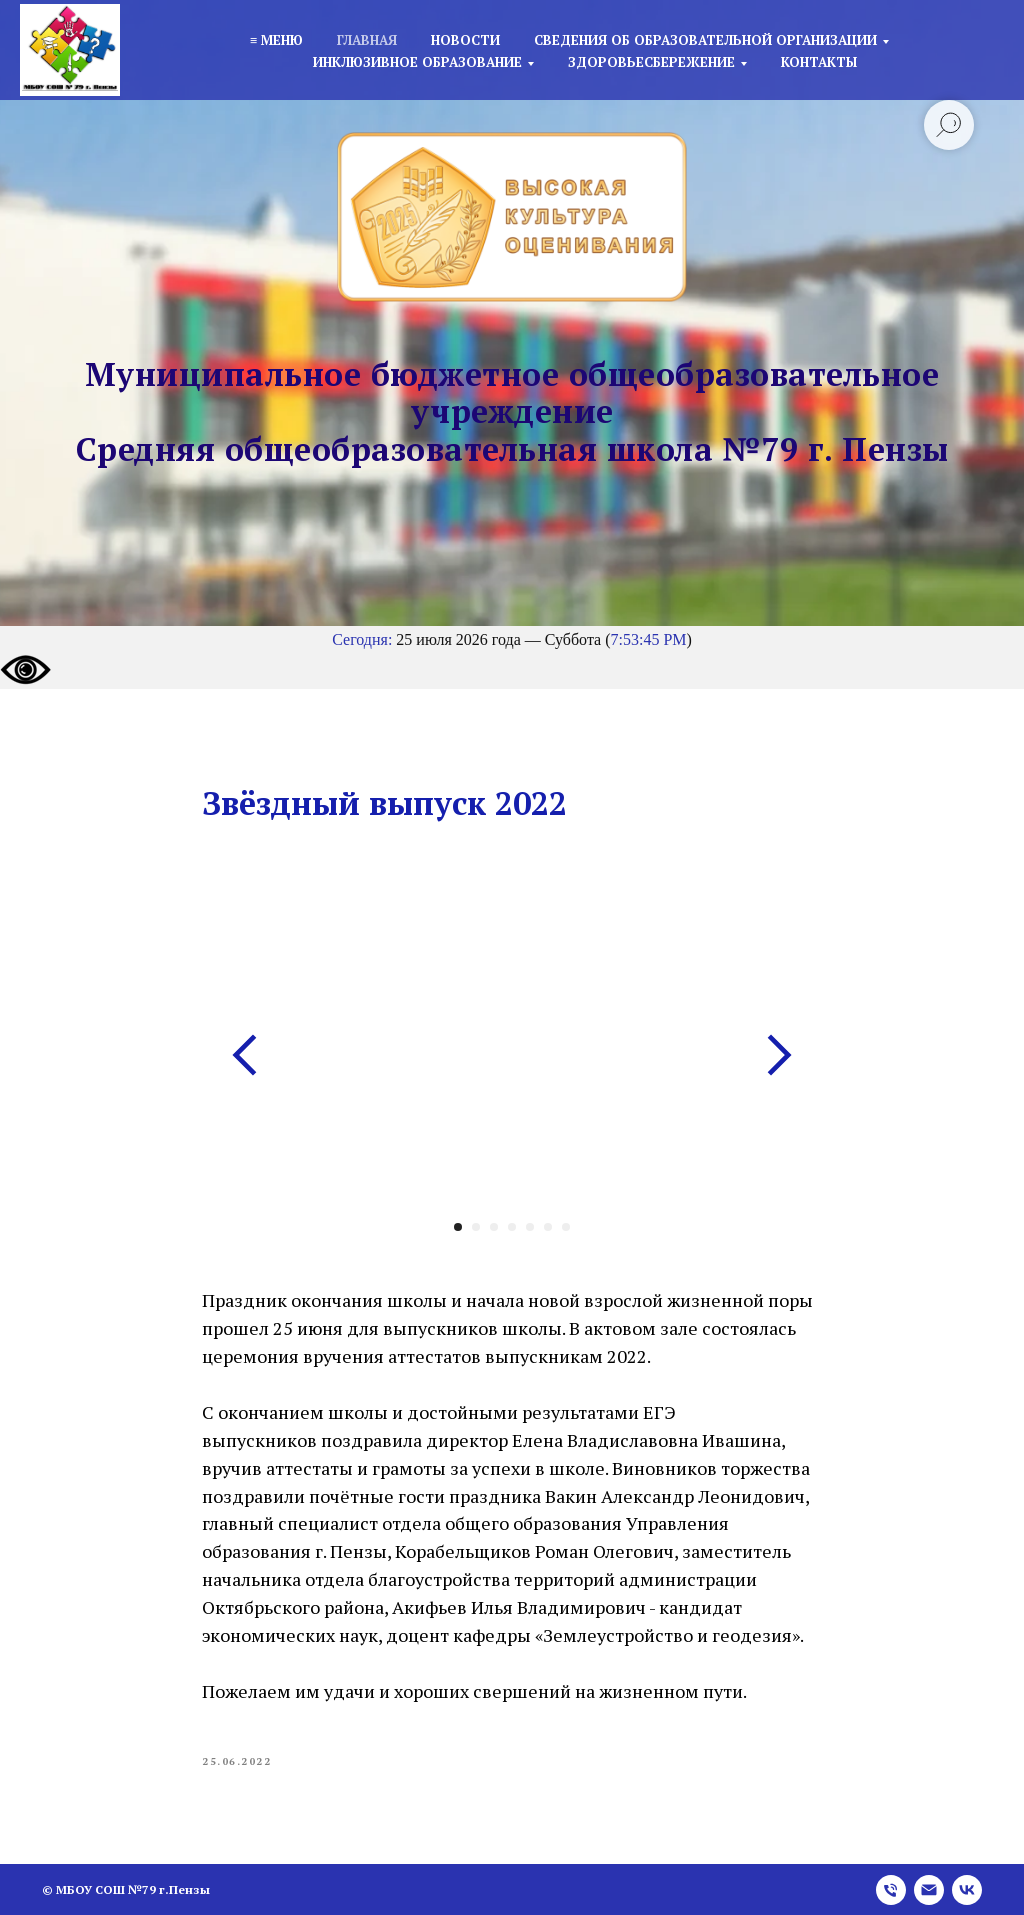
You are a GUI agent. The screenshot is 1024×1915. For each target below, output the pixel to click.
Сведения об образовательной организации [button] (705, 40)
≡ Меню (276, 40)
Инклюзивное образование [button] (417, 62)
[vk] (967, 1890)
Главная (367, 40)
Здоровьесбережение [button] (651, 62)
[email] (929, 1890)
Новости (465, 40)
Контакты (819, 62)
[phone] (891, 1890)
